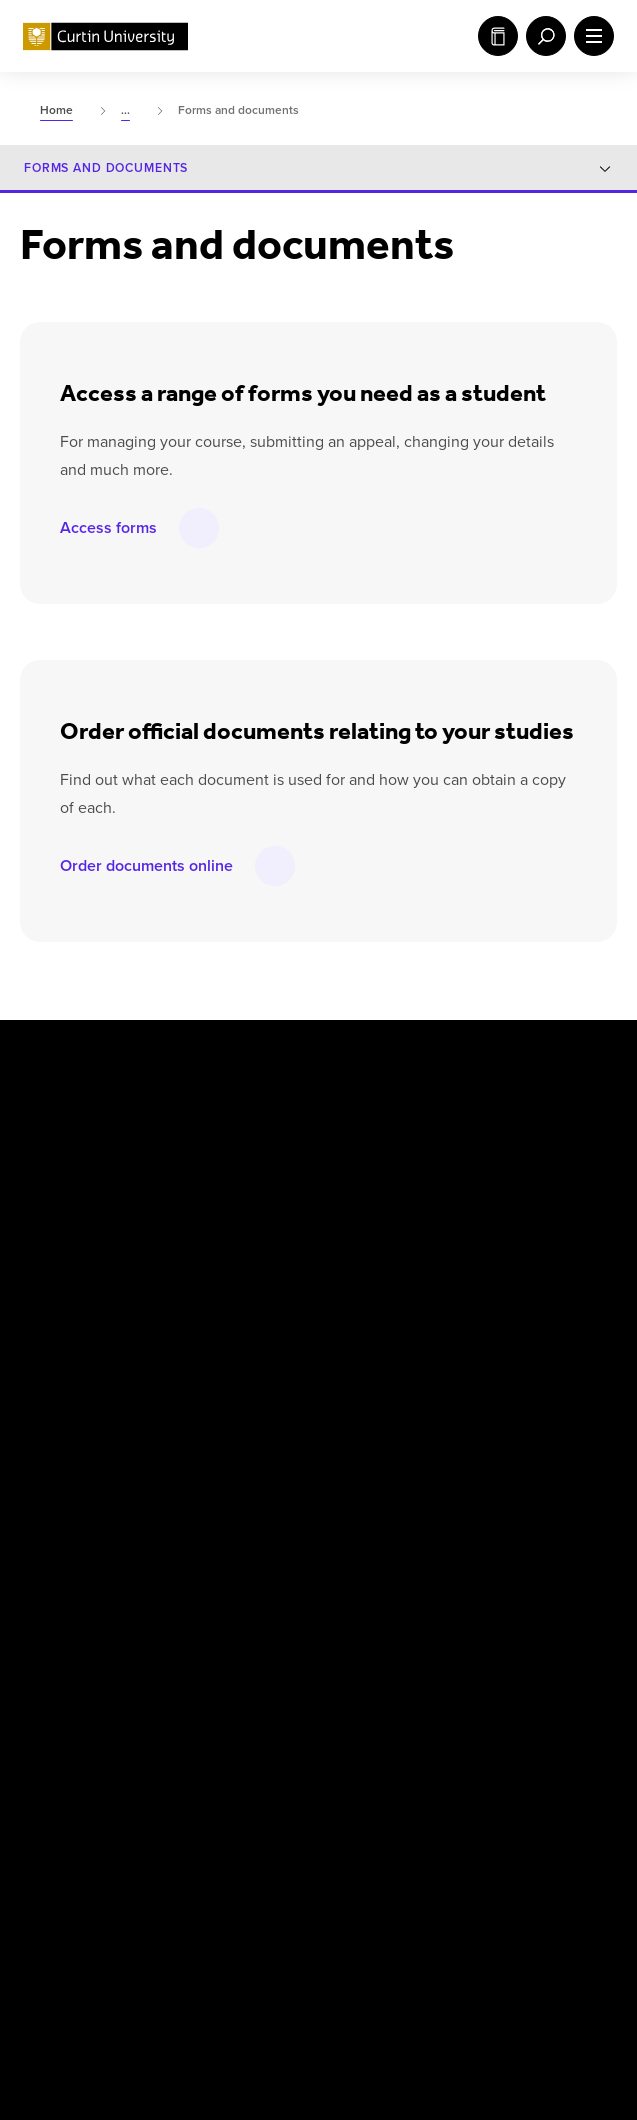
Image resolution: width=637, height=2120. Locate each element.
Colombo (249, 1188)
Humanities (461, 1349)
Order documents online (146, 865)
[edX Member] (594, 1833)
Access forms (108, 527)
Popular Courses (424, 1946)
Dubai (239, 1234)
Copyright (54, 1936)
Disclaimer (152, 1936)
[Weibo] (418, 1060)
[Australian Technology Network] (432, 1833)
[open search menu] (542, 36)
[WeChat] (492, 1060)
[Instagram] (196, 1060)
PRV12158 (530, 2012)
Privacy (242, 1936)
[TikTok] (566, 1060)
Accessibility (524, 1936)
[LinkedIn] (344, 1060)
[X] (122, 1060)
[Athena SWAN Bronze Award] (63, 1833)
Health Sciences (272, 1440)
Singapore (457, 1234)
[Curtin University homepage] (105, 36)
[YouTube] (270, 1060)
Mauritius (454, 1188)
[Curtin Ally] (245, 1833)
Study (498, 36)
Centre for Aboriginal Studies (315, 1349)
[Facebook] (48, 1060)
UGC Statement (332, 1946)
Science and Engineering (504, 1394)
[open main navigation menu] (590, 36)
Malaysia (453, 1143)
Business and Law (278, 1394)
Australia (249, 1143)
